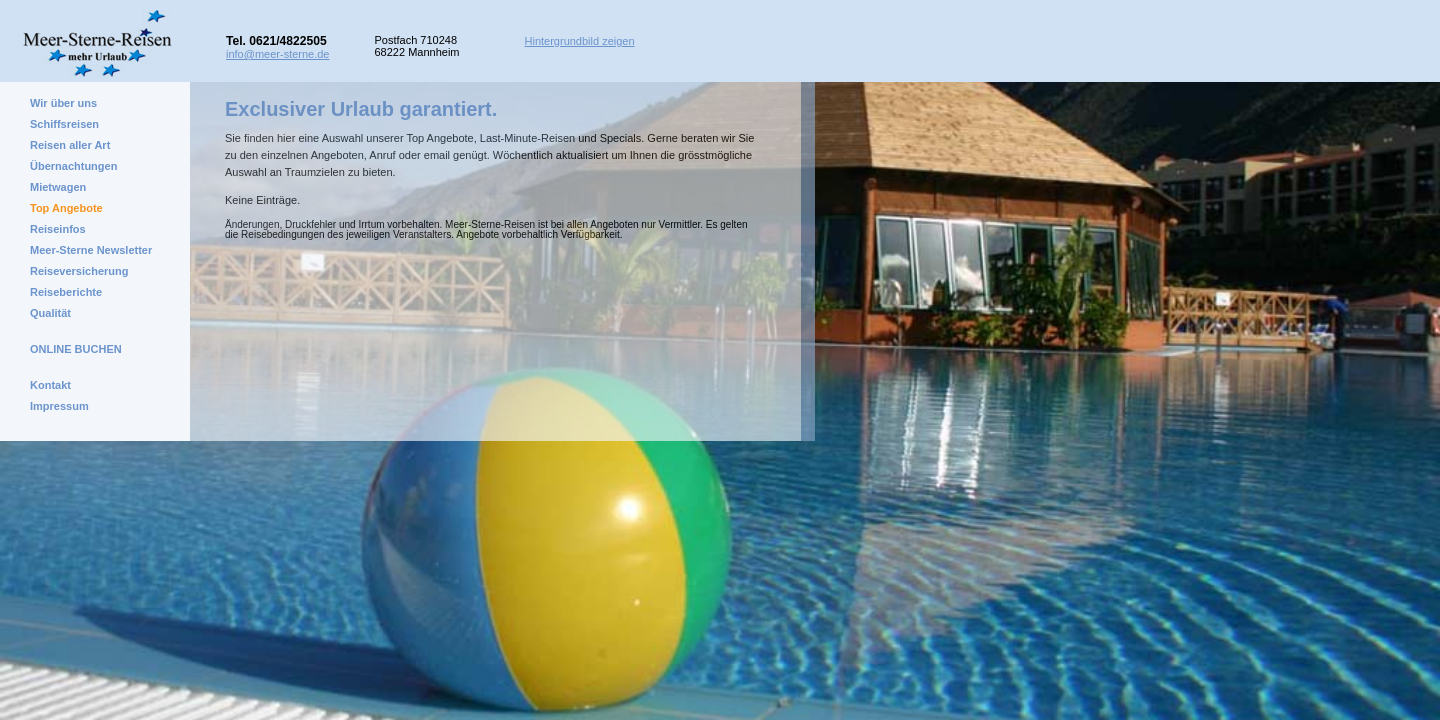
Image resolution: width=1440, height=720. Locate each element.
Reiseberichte (66, 292)
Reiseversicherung (79, 271)
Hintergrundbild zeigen (580, 41)
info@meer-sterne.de (278, 54)
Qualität (50, 313)
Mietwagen (58, 187)
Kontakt (50, 385)
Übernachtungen (73, 166)
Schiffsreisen (64, 124)
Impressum (59, 406)
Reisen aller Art (70, 145)
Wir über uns (63, 103)
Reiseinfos (58, 229)
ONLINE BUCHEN (76, 349)
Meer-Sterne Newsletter (91, 250)
